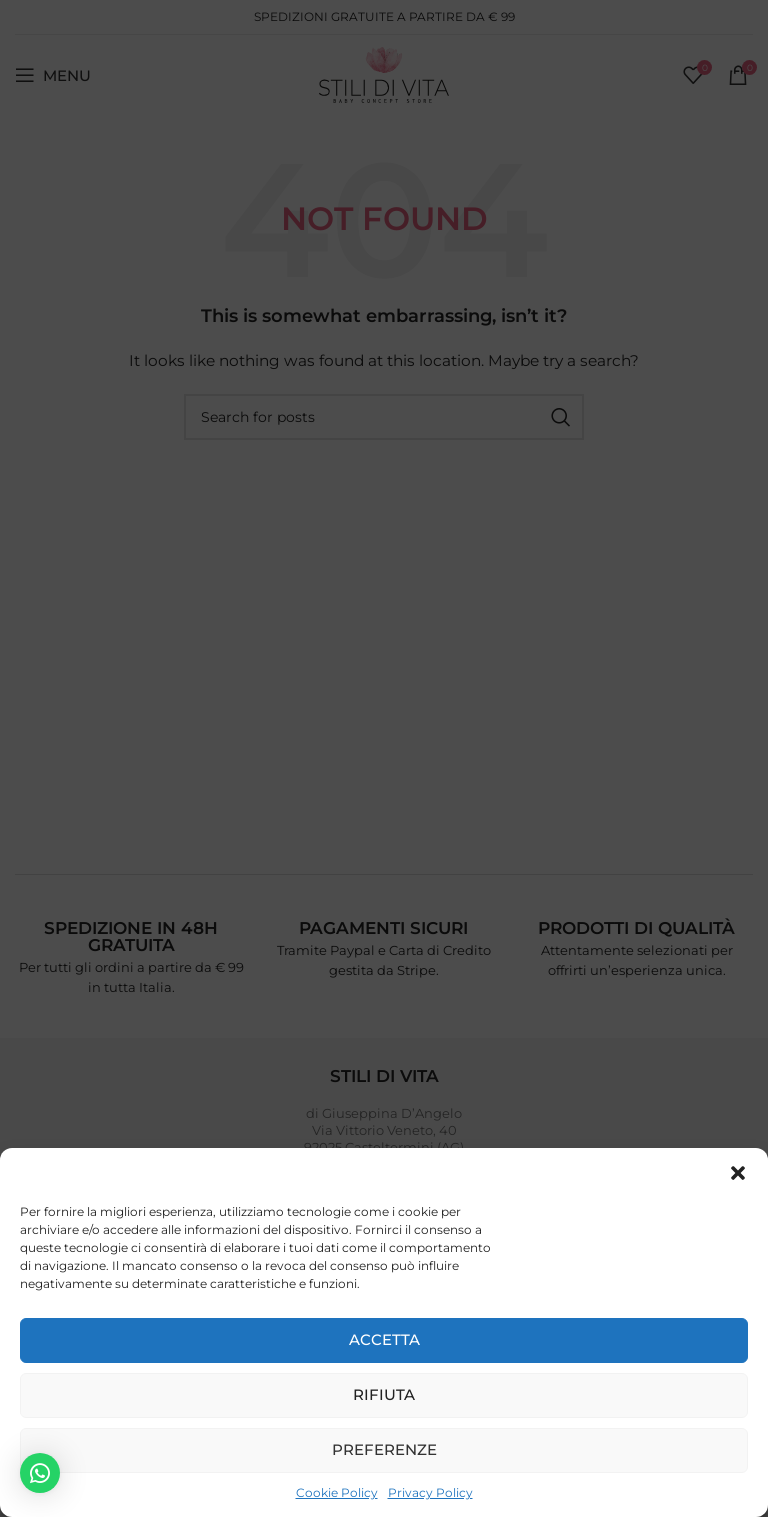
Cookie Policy (337, 1492)
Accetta (384, 1339)
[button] (738, 1173)
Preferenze (384, 1449)
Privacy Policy (430, 1492)
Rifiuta (384, 1394)
